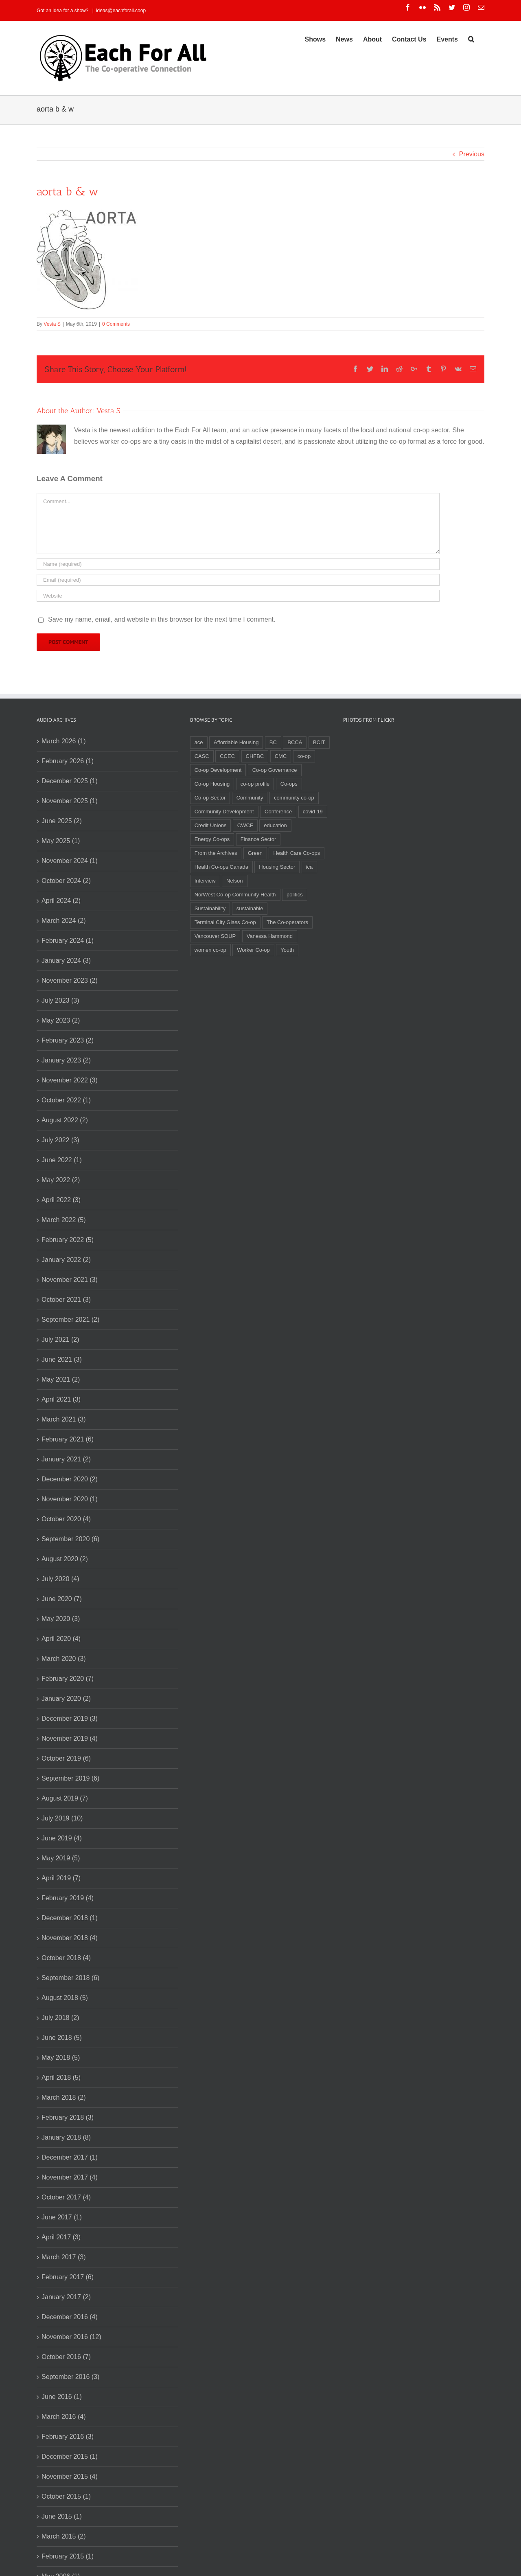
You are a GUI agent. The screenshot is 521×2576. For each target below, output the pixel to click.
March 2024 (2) (64, 920)
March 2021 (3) (64, 1419)
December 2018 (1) (70, 1917)
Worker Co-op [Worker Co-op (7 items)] (253, 950)
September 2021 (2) (70, 1319)
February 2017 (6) (68, 2277)
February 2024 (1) (68, 940)
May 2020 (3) (61, 1618)
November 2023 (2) (70, 980)
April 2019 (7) (61, 1878)
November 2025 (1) (70, 800)
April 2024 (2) (61, 900)
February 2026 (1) (68, 761)
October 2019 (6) (66, 1758)
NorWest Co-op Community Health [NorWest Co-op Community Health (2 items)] (235, 895)
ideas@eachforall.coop (121, 10)
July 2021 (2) (60, 1339)
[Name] (238, 564)
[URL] (238, 596)
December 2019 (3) (70, 1718)
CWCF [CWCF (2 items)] (245, 825)
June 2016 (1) (62, 2396)
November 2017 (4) (70, 2177)
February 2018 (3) (68, 2117)
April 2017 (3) (61, 2237)
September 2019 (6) (70, 1778)
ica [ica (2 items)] (309, 867)
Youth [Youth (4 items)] (287, 950)
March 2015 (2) (64, 2536)
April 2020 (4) (61, 1638)
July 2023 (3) (60, 1000)
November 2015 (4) (70, 2476)
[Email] (238, 580)
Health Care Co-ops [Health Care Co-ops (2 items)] (296, 853)
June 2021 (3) (62, 1359)
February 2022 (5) (68, 1239)
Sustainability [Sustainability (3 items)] (210, 908)
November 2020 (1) (70, 1499)
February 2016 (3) (68, 2436)
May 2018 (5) (61, 2057)
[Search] (471, 38)
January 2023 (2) (66, 1060)
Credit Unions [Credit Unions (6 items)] (211, 825)
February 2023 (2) (68, 1040)
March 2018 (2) (64, 2097)
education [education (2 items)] (275, 825)
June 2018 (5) (62, 2037)
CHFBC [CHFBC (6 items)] (255, 756)
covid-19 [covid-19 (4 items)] (313, 811)
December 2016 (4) (70, 2316)
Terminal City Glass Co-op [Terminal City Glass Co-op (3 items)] (225, 922)
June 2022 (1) (62, 1160)
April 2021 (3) (61, 1399)
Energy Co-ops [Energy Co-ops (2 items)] (212, 839)
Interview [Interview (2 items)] (205, 881)
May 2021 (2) (61, 1379)
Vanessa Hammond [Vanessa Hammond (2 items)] (270, 936)
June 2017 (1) (62, 2217)
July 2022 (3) (60, 1140)
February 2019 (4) (68, 1898)
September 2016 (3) (70, 2376)
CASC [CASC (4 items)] (202, 756)
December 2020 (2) (70, 1479)
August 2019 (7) (65, 1798)
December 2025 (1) (70, 781)
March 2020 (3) (64, 1658)
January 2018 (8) (66, 2137)
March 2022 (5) (64, 1219)
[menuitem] (315, 38)
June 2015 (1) (62, 2516)
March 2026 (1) (64, 741)
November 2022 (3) (70, 1080)
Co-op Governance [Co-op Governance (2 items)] (274, 770)
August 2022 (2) (65, 1120)
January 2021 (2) (66, 1459)
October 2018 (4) (66, 1957)
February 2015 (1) (68, 2556)
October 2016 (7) (66, 2356)
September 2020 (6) (70, 1539)
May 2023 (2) (61, 1020)
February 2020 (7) (68, 1678)
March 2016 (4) (64, 2416)
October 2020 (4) (66, 1519)
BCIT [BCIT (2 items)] (319, 742)
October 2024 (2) (66, 880)
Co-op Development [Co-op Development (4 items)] (218, 770)
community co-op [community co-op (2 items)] (294, 798)
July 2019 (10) (62, 1818)
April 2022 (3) (61, 1199)
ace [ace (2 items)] (199, 742)
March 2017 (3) (64, 2257)
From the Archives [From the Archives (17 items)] (216, 853)
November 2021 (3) (70, 1279)
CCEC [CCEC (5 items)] (227, 756)
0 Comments (116, 324)
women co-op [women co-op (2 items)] (210, 950)
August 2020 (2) (65, 1558)
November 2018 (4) (70, 1937)
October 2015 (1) (66, 2496)
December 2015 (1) (70, 2456)
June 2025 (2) (62, 820)
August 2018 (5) (65, 1997)
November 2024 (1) (70, 860)
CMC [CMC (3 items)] (281, 756)
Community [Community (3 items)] (249, 798)
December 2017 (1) (70, 2157)
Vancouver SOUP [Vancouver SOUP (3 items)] (215, 936)
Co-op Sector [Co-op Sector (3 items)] (210, 798)
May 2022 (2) (61, 1179)
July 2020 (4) (60, 1578)
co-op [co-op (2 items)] (304, 756)
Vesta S (52, 324)
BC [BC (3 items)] (273, 742)
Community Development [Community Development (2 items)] (224, 811)
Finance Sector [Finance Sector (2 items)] (258, 839)
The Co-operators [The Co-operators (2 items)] (287, 922)
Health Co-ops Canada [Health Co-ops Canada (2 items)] (221, 867)
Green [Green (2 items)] (255, 853)
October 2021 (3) (66, 1299)
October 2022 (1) (66, 1100)
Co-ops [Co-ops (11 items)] (289, 784)
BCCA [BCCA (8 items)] (294, 742)
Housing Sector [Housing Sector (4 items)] (277, 867)
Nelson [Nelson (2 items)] (234, 881)
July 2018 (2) (60, 2017)
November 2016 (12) (71, 2336)
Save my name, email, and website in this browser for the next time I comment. (161, 619)
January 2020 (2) (66, 1698)
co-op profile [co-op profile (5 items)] (255, 784)
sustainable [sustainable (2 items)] (249, 908)
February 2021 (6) (68, 1439)
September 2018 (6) (70, 1977)
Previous (471, 154)
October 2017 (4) (66, 2197)
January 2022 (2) (66, 1259)
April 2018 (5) (61, 2077)
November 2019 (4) (70, 1738)
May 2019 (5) (61, 1858)
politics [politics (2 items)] (295, 895)
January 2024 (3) (66, 960)
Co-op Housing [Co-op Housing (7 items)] (212, 784)
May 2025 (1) (61, 840)
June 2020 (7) (62, 1598)
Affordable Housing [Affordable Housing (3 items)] (236, 742)
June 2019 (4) (62, 1838)
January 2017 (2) (66, 2296)
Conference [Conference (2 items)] (278, 811)
